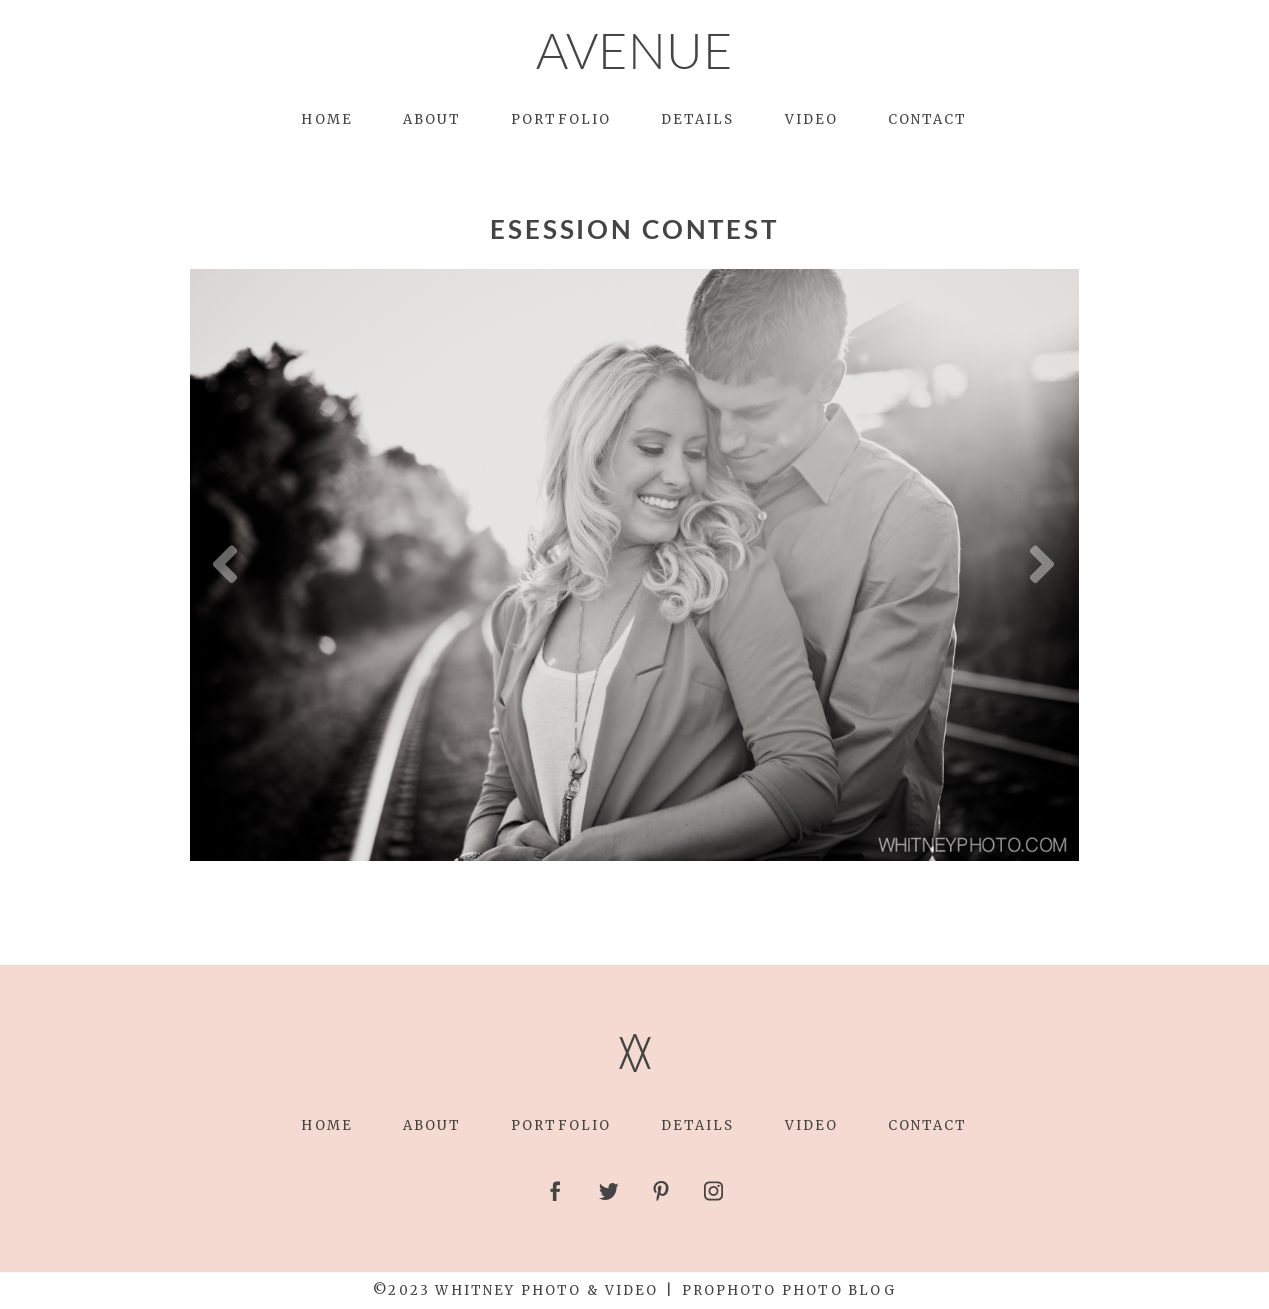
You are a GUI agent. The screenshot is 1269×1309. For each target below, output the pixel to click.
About (432, 119)
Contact (928, 119)
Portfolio (561, 119)
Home (326, 119)
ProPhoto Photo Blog (789, 1290)
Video (811, 119)
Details (698, 119)
